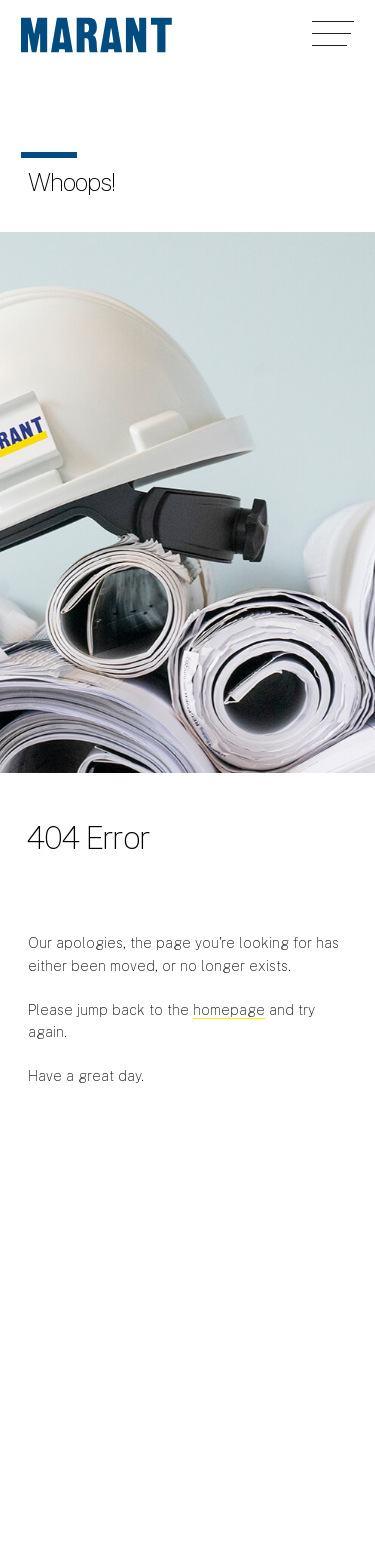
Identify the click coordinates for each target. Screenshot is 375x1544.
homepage (229, 1010)
